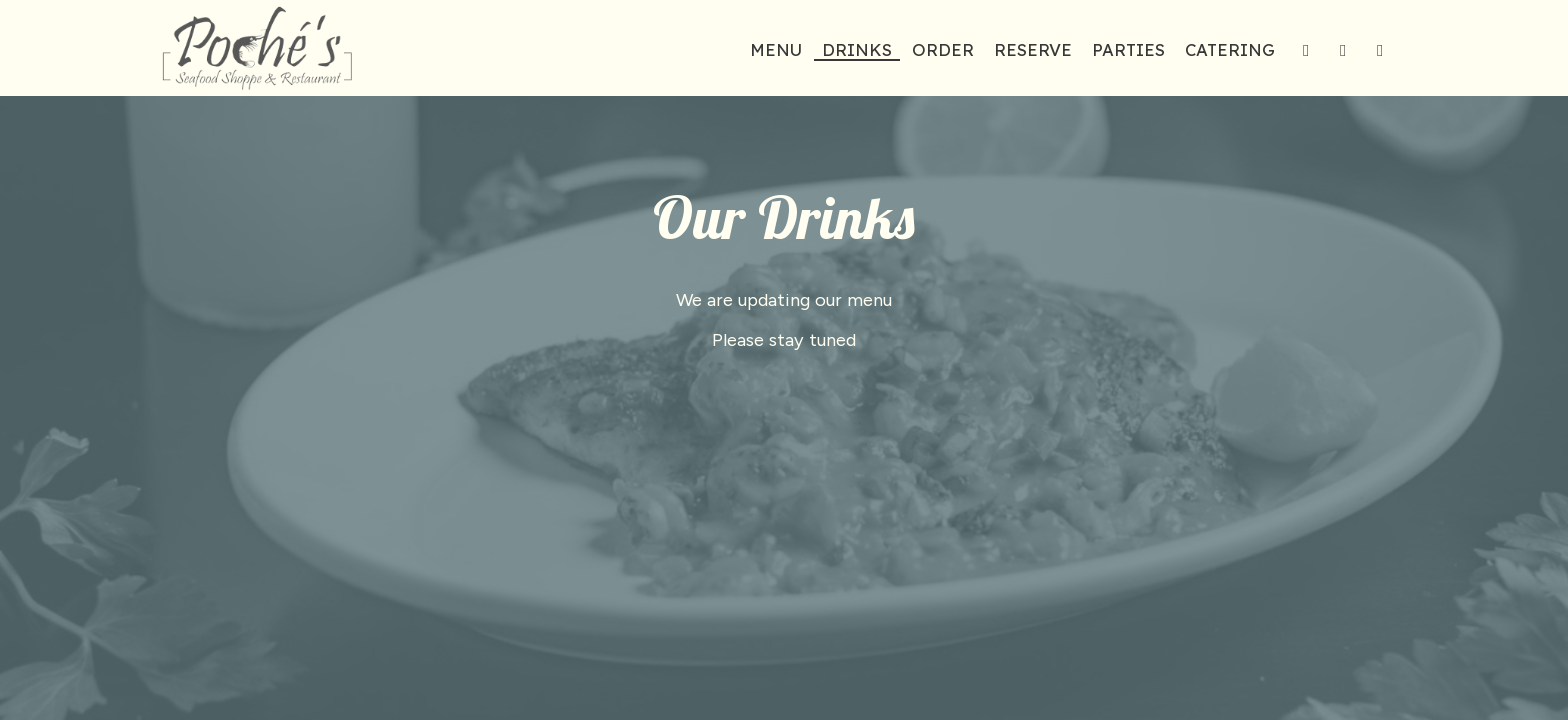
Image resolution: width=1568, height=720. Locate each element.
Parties (1128, 50)
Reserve (1033, 50)
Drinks (857, 50)
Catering (1230, 50)
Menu (776, 50)
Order (943, 50)
